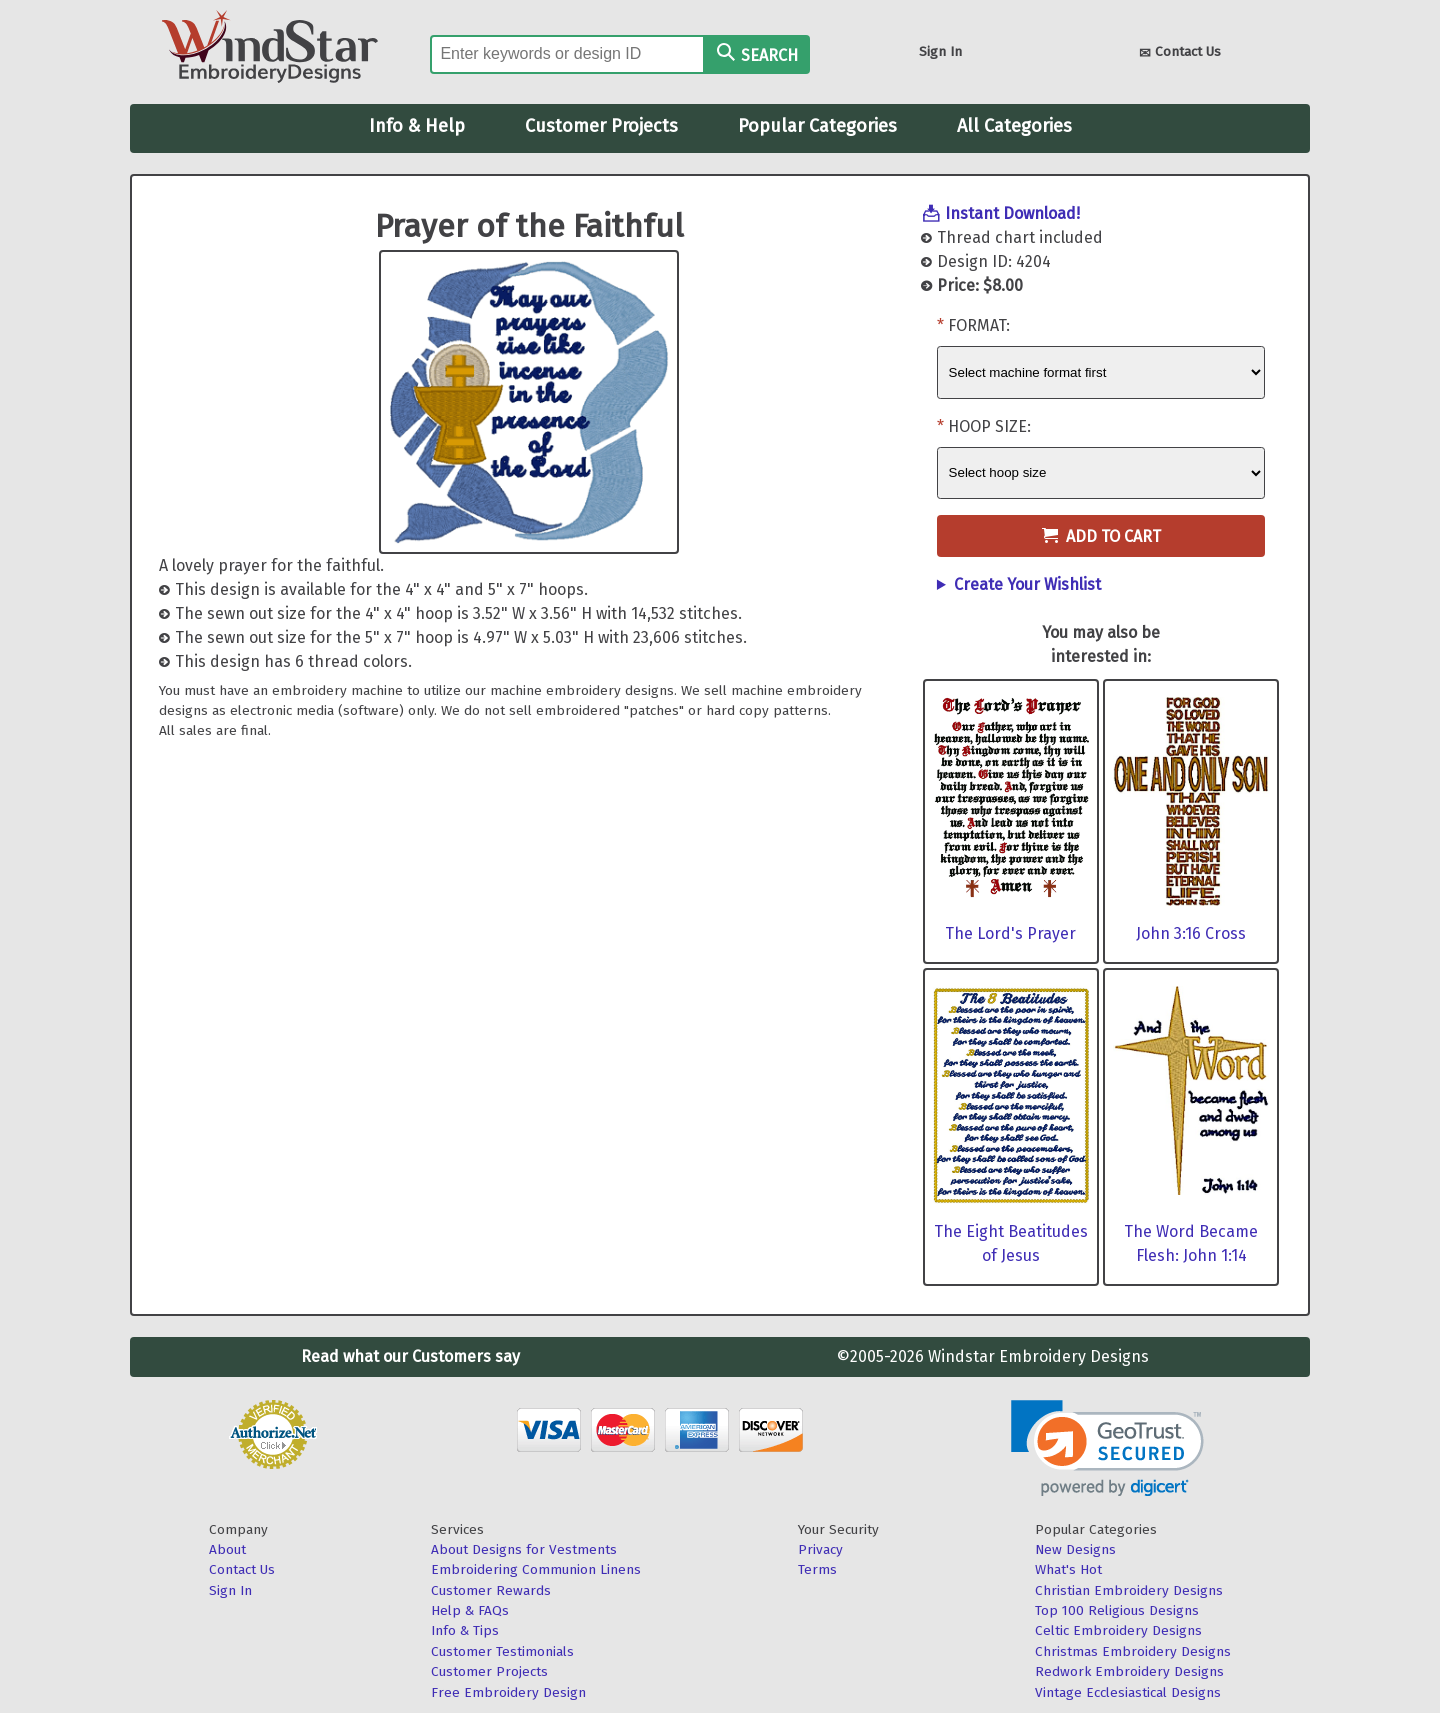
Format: (979, 325)
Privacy (820, 1549)
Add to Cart (1101, 536)
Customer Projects (601, 126)
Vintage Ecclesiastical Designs (1128, 1692)
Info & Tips (465, 1630)
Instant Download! (1012, 213)
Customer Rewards (491, 1590)
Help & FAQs (470, 1610)
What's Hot (1068, 1569)
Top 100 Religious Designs (1117, 1610)
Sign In (940, 51)
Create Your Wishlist (1027, 584)
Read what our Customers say (410, 1356)
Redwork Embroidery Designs (1129, 1671)
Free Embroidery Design (508, 1692)
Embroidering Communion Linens (536, 1569)
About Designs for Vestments (524, 1549)
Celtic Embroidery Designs (1118, 1630)
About (227, 1549)
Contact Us (1180, 53)
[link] (1107, 1448)
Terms (817, 1569)
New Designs (1075, 1549)
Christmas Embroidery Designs (1133, 1651)
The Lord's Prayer (1010, 933)
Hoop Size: (989, 426)
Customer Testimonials (502, 1651)
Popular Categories (817, 126)
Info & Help (417, 126)
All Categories (1014, 126)
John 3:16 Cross (1191, 933)
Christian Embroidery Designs (1129, 1590)
